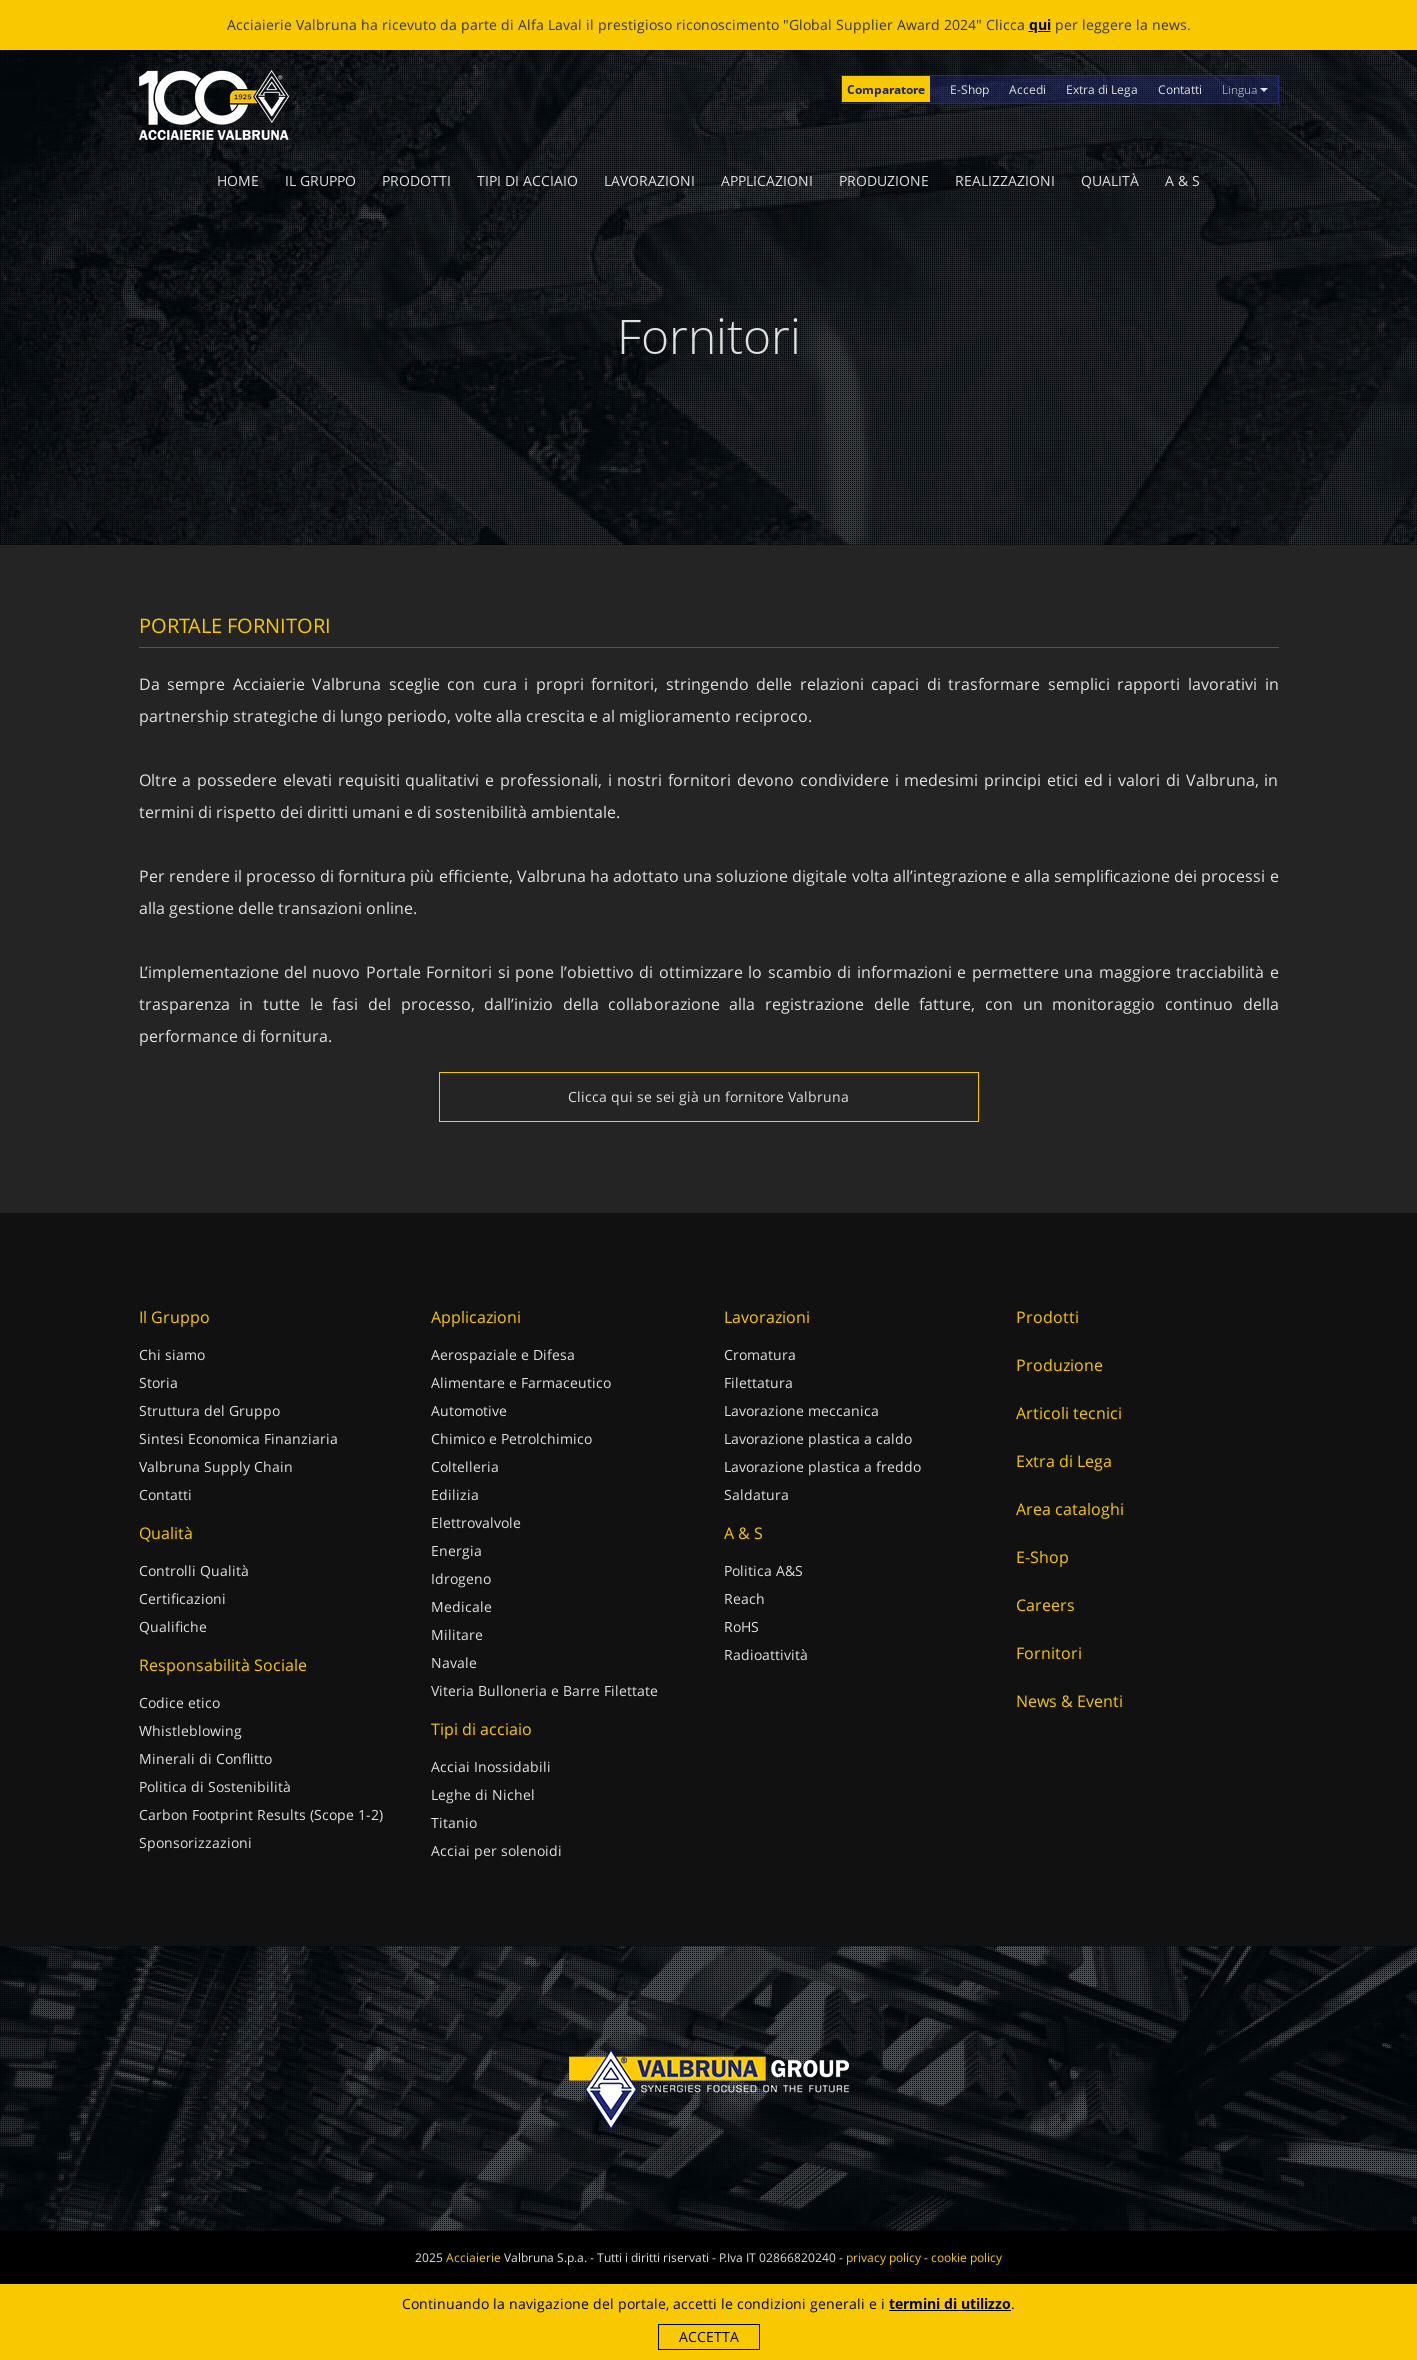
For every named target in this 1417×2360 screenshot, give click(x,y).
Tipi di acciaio (527, 180)
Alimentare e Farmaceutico (521, 1382)
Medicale (461, 1606)
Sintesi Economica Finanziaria (238, 1438)
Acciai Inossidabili (491, 1766)
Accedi (1027, 89)
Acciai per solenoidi (496, 1850)
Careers (1045, 1605)
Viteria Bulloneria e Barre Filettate (544, 1690)
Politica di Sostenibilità (215, 1786)
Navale (454, 1662)
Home (238, 180)
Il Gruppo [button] (320, 180)
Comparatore (886, 89)
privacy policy (883, 2257)
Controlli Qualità (194, 1570)
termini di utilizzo (950, 2303)
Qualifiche (173, 1626)
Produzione (884, 180)
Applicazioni (767, 180)
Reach (744, 1598)
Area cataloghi (1070, 1509)
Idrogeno (461, 1578)
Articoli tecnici (1069, 1413)
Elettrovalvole (476, 1522)
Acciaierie (473, 2257)
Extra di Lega (1102, 89)
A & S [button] (1182, 180)
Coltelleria (465, 1466)
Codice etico (179, 1702)
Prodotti (416, 180)
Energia (456, 1550)
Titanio (454, 1822)
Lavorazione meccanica (801, 1410)
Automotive (469, 1410)
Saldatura (756, 1494)
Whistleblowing (190, 1730)
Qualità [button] (1110, 180)
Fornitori (1049, 1653)
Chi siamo (172, 1354)
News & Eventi (1069, 1701)
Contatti (1180, 89)
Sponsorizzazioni (195, 1842)
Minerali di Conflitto (205, 1758)
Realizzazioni (1005, 180)
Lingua (1245, 89)
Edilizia (455, 1494)
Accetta (709, 2336)
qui (1040, 24)
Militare (457, 1634)
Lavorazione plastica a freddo (822, 1466)
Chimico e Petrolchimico (511, 1438)
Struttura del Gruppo (209, 1410)
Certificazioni (182, 1598)
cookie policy (966, 2257)
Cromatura (760, 1354)
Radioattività (766, 1654)
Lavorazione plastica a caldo (818, 1438)
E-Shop (969, 89)
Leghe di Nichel (483, 1794)
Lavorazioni (649, 180)
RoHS (741, 1626)
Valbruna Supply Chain (216, 1466)
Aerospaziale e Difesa (503, 1354)
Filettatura (758, 1382)
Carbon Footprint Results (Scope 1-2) (261, 1814)
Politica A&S (763, 1570)
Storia (158, 1382)
